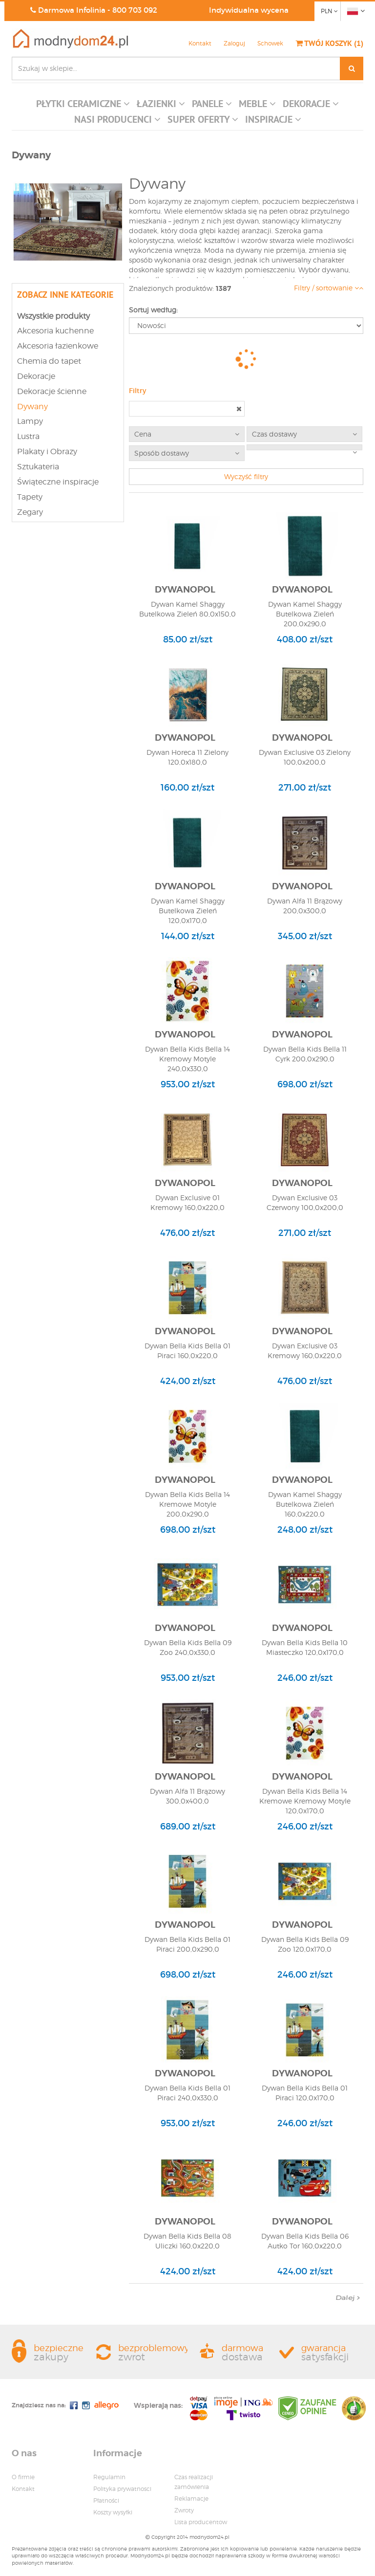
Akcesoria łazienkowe (57, 346)
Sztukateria (38, 466)
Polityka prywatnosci (122, 2488)
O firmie (23, 2477)
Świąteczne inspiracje (58, 481)
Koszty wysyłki (112, 2512)
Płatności (106, 2500)
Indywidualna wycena (249, 10)
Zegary (30, 512)
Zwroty (184, 2510)
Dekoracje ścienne (51, 391)
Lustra (28, 436)
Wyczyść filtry (246, 476)
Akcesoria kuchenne (55, 330)
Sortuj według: (153, 310)
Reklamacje (191, 2498)
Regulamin (109, 2477)
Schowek (270, 43)
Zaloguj (234, 43)
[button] (83, 106)
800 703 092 (134, 10)
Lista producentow (200, 2522)
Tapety (29, 497)
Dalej (347, 2297)
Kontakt (199, 43)
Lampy (30, 421)
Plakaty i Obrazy (47, 451)
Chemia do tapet (49, 361)
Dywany (32, 406)
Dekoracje (36, 376)
